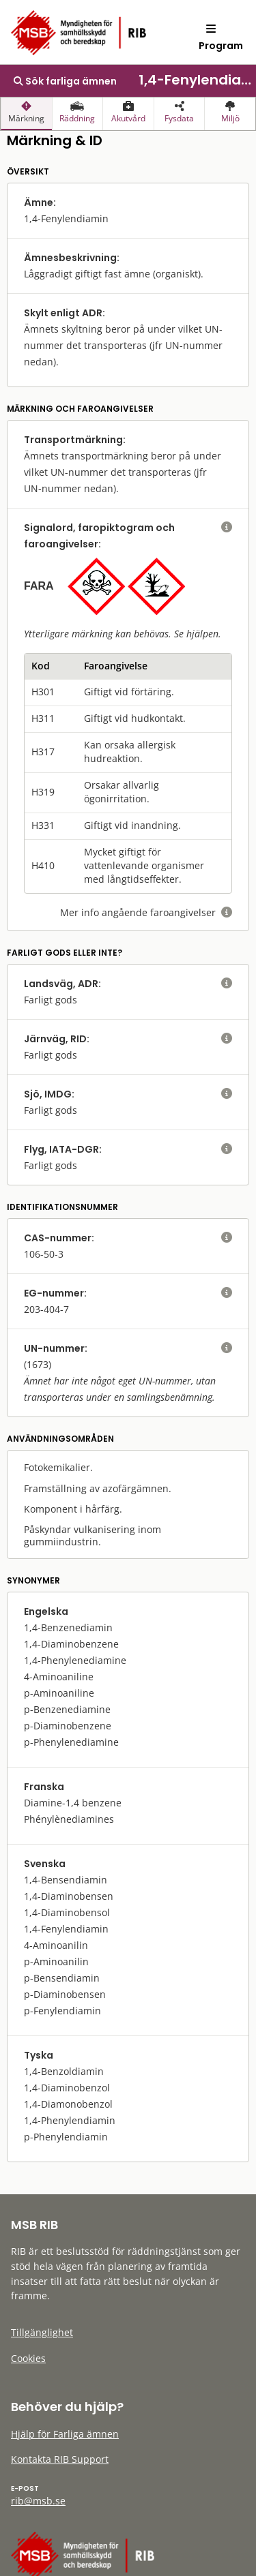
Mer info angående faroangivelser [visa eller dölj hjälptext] (146, 912)
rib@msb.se (38, 2500)
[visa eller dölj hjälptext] (226, 527)
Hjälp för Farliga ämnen (65, 2433)
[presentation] (26, 113)
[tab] (26, 113)
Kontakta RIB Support (60, 2459)
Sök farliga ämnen (65, 81)
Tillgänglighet (42, 2332)
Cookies (28, 2358)
